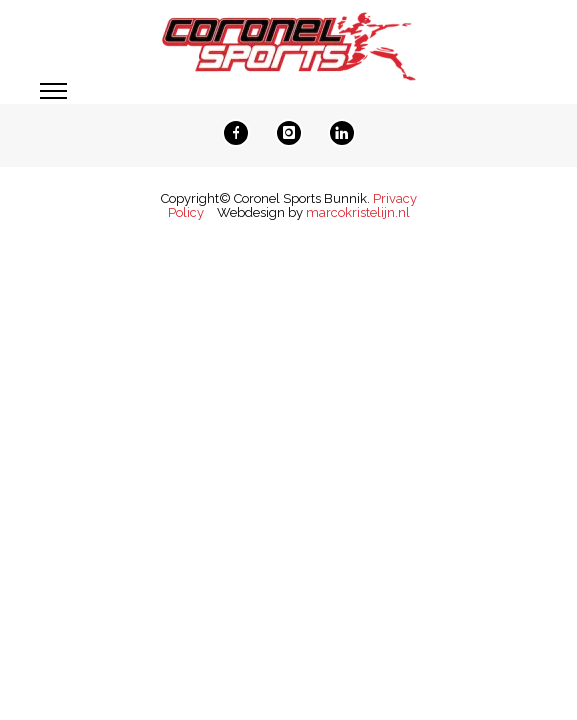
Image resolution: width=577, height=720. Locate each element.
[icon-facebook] (241, 133)
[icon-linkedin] (342, 133)
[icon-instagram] (294, 133)
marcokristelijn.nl (358, 212)
